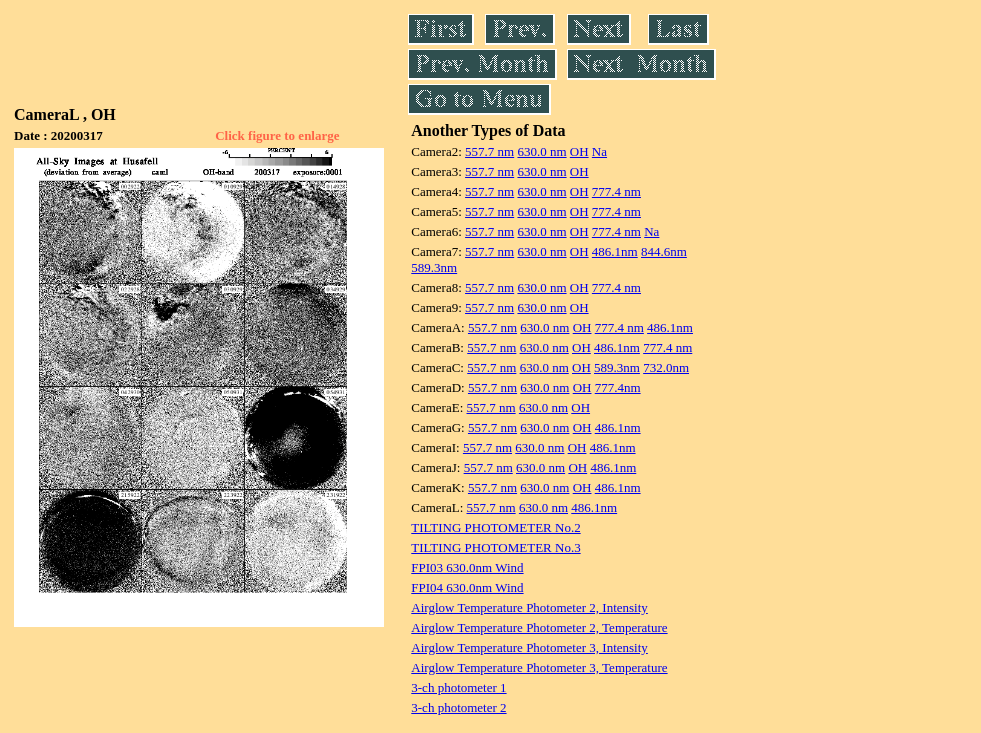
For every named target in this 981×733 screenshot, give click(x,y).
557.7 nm (489, 151)
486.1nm (615, 251)
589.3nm (434, 267)
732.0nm (666, 367)
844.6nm (664, 251)
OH (579, 151)
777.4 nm (616, 191)
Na (599, 151)
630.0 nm (541, 151)
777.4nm (618, 387)
